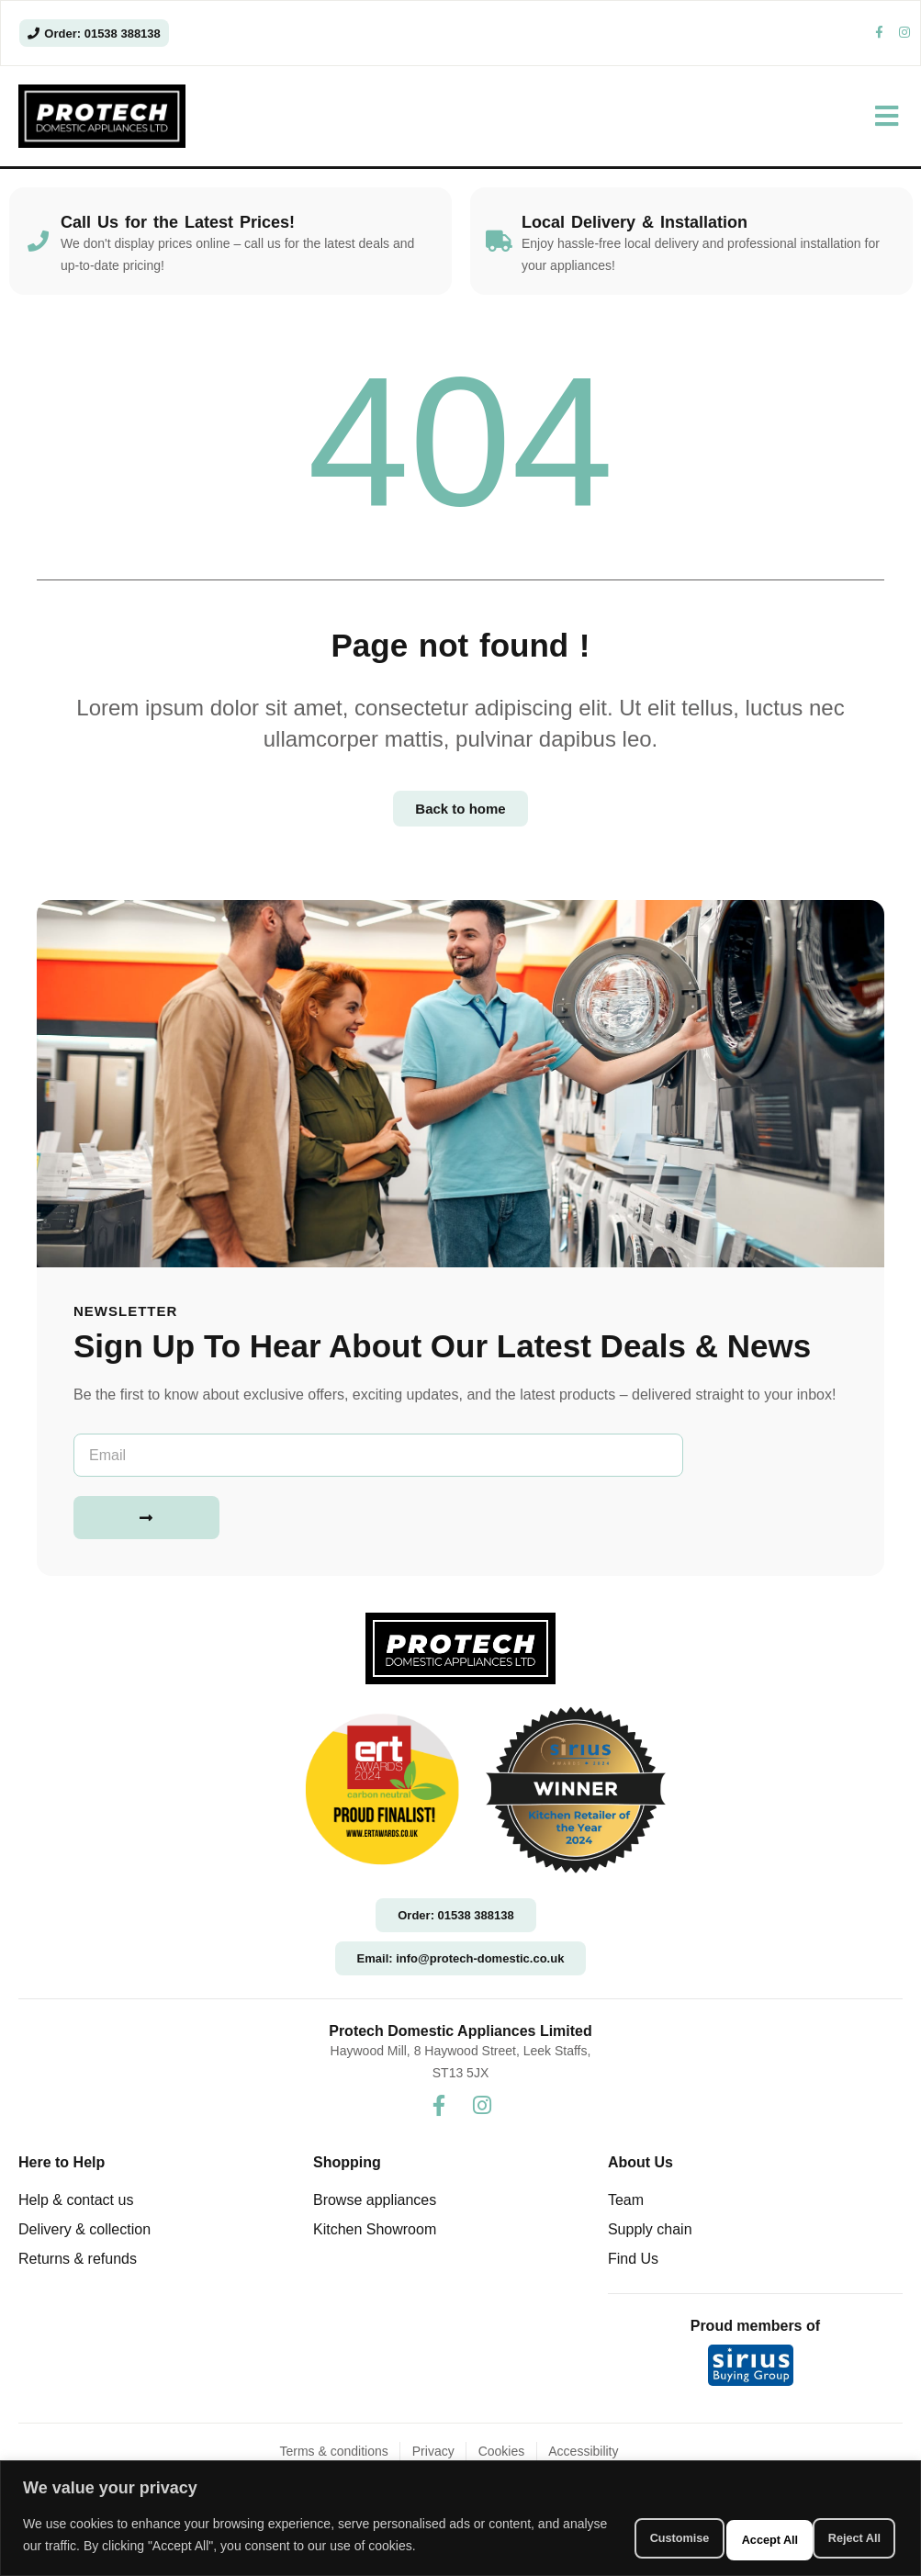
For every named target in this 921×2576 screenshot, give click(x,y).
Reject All (719, 2527)
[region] (460, 2510)
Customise (597, 2527)
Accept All (840, 2527)
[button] (886, 128)
